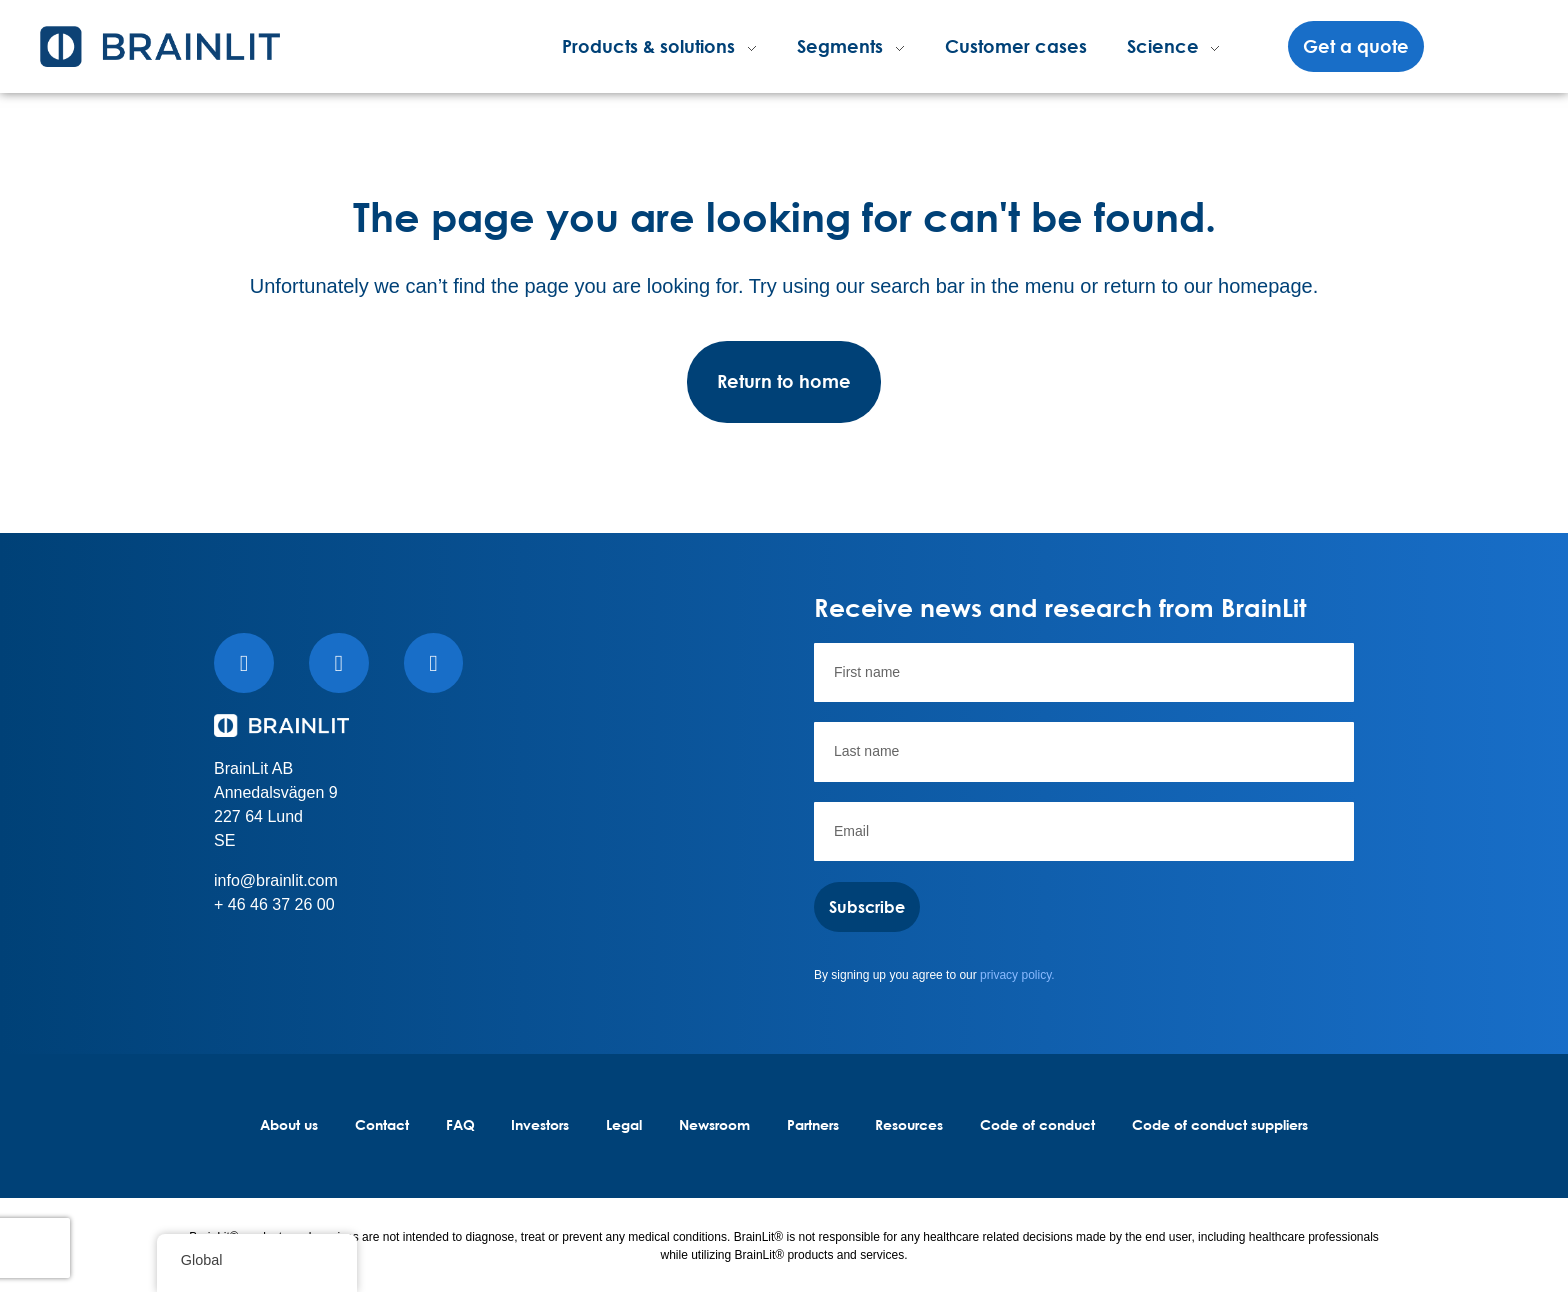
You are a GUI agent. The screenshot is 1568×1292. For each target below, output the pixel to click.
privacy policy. (1017, 975)
